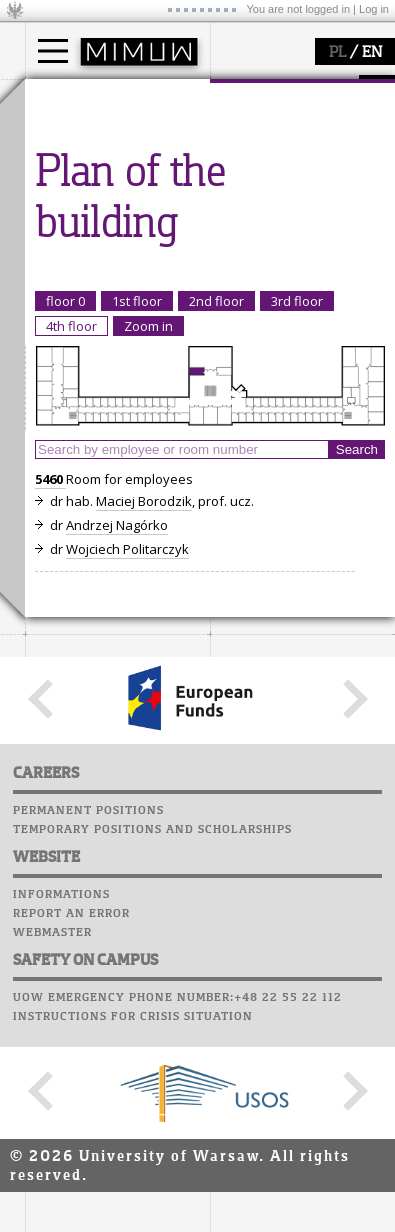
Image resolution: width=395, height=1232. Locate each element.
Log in (374, 9)
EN (372, 53)
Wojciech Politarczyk (127, 919)
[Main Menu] (53, 51)
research (76, 283)
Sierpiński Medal (100, 395)
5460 (50, 849)
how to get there (284, 138)
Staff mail (250, 351)
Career (237, 370)
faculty (253, 98)
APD (333, 275)
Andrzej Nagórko (117, 895)
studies (69, 98)
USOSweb (243, 275)
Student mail (260, 332)
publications (87, 359)
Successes (247, 408)
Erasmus (76, 192)
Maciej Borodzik (144, 871)
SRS (297, 275)
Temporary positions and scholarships (152, 1200)
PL (337, 53)
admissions (85, 210)
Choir (232, 389)
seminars (78, 341)
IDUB (64, 413)
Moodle (239, 294)
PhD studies (86, 174)
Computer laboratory (291, 313)
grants (69, 377)
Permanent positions (88, 1181)
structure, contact (287, 156)
